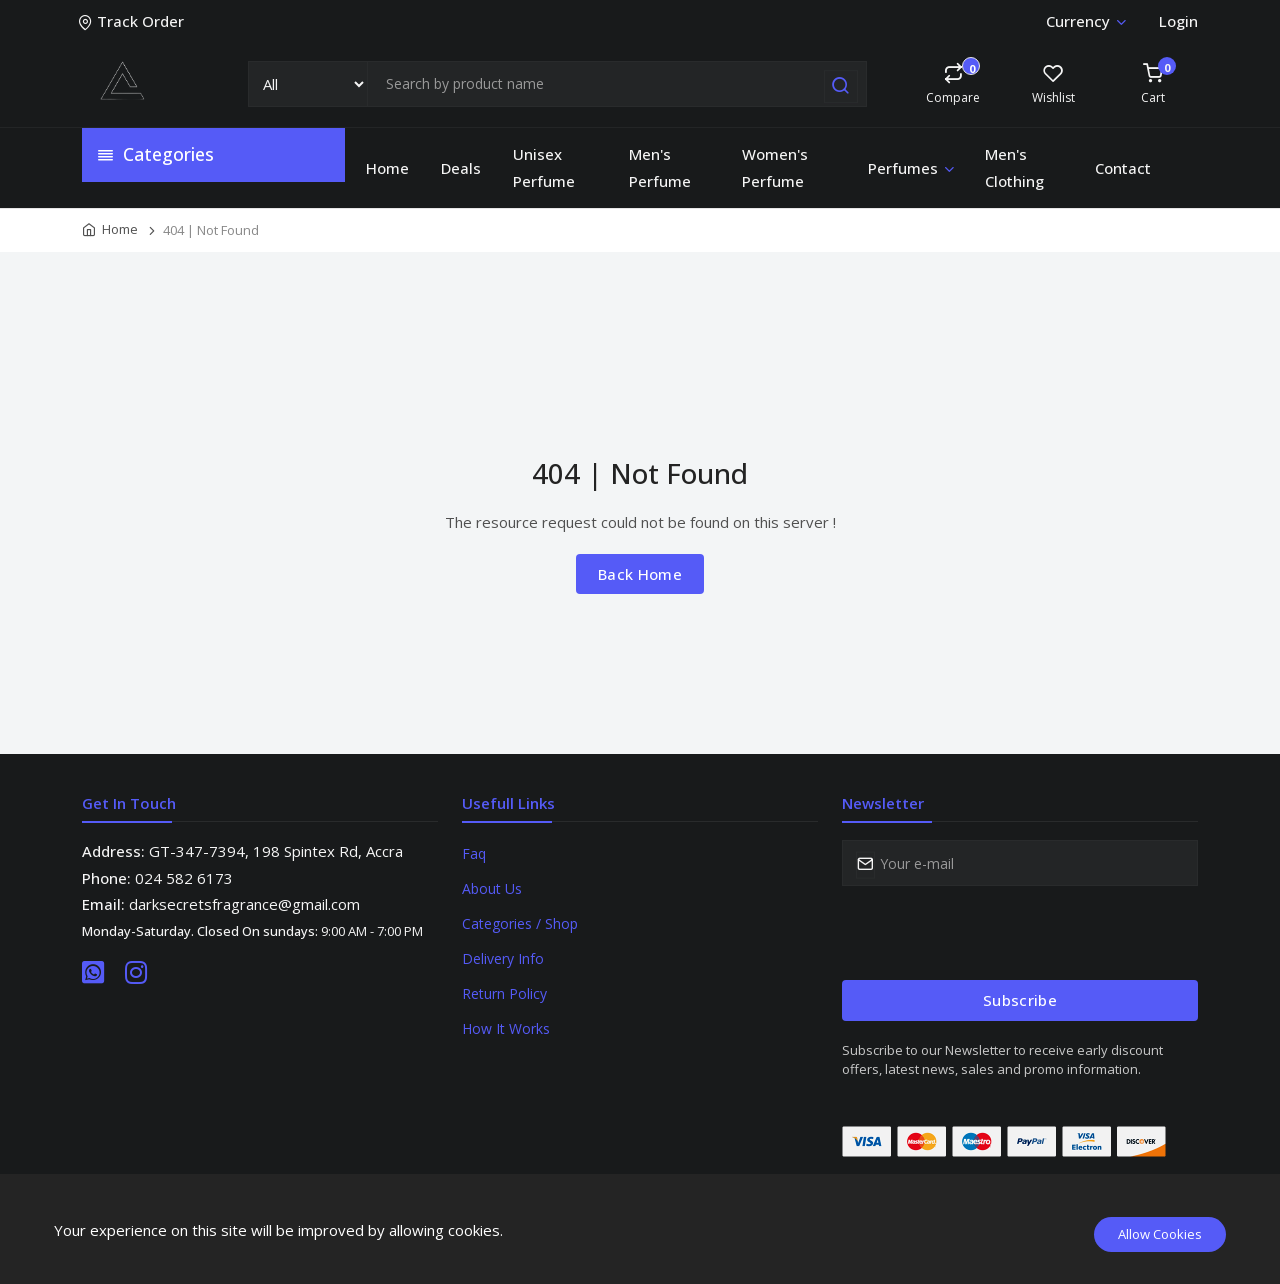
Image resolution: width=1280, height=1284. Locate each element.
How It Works (506, 1028)
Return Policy (504, 993)
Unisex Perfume (544, 167)
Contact (1123, 168)
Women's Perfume (775, 167)
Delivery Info (503, 958)
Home (387, 168)
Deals (461, 168)
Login (1178, 21)
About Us (492, 888)
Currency (1085, 21)
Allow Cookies (1160, 1234)
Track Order (133, 21)
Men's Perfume (660, 167)
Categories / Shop (520, 923)
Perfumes (912, 168)
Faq (474, 853)
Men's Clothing (1014, 167)
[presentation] (994, 933)
